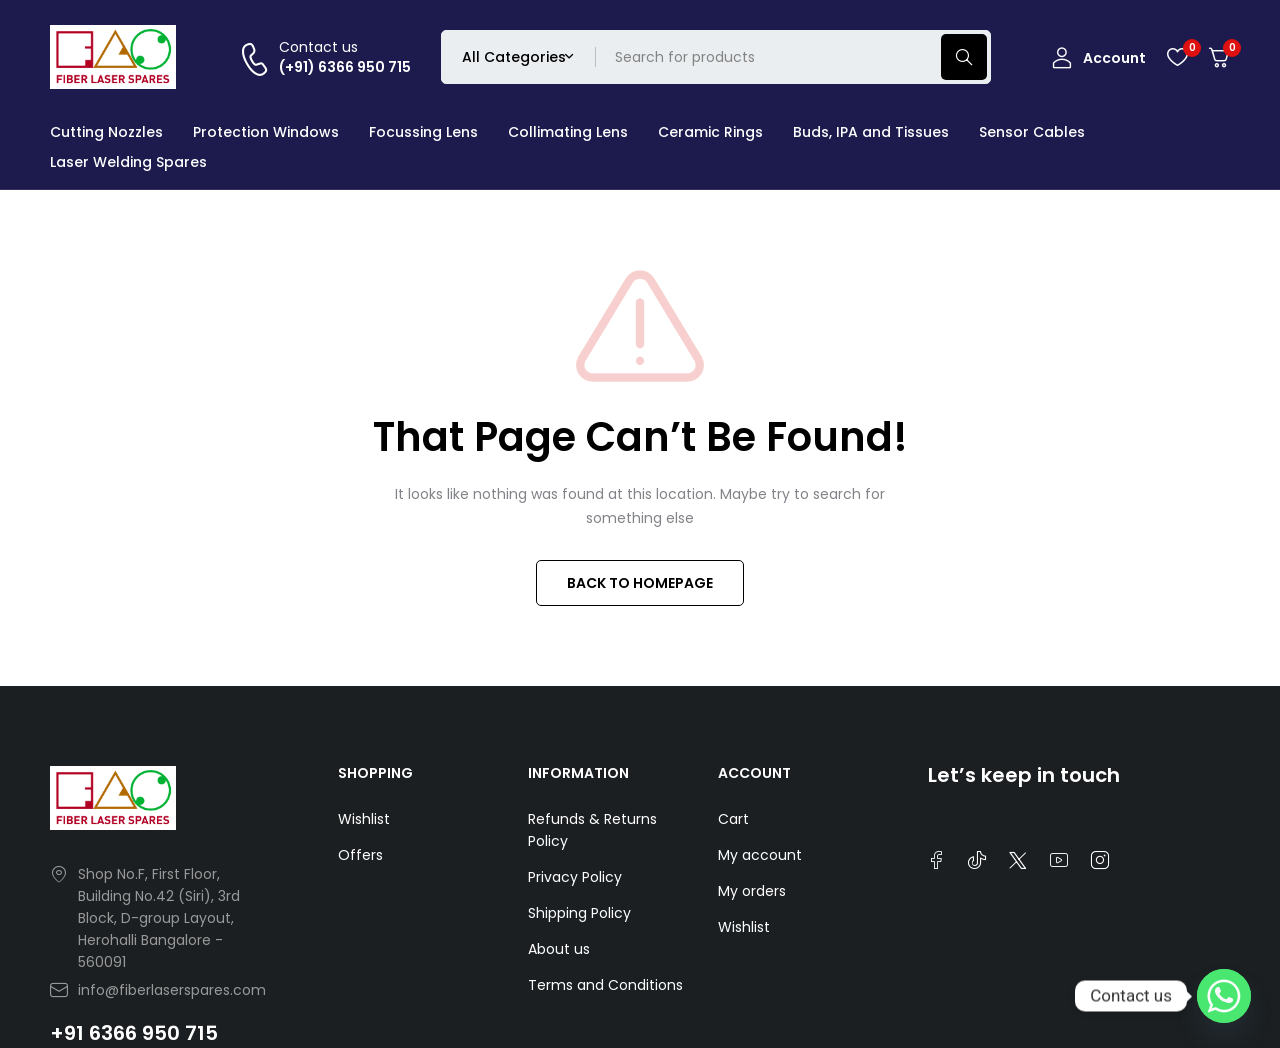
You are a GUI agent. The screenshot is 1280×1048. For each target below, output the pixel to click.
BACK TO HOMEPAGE (640, 583)
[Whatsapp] (1224, 996)
